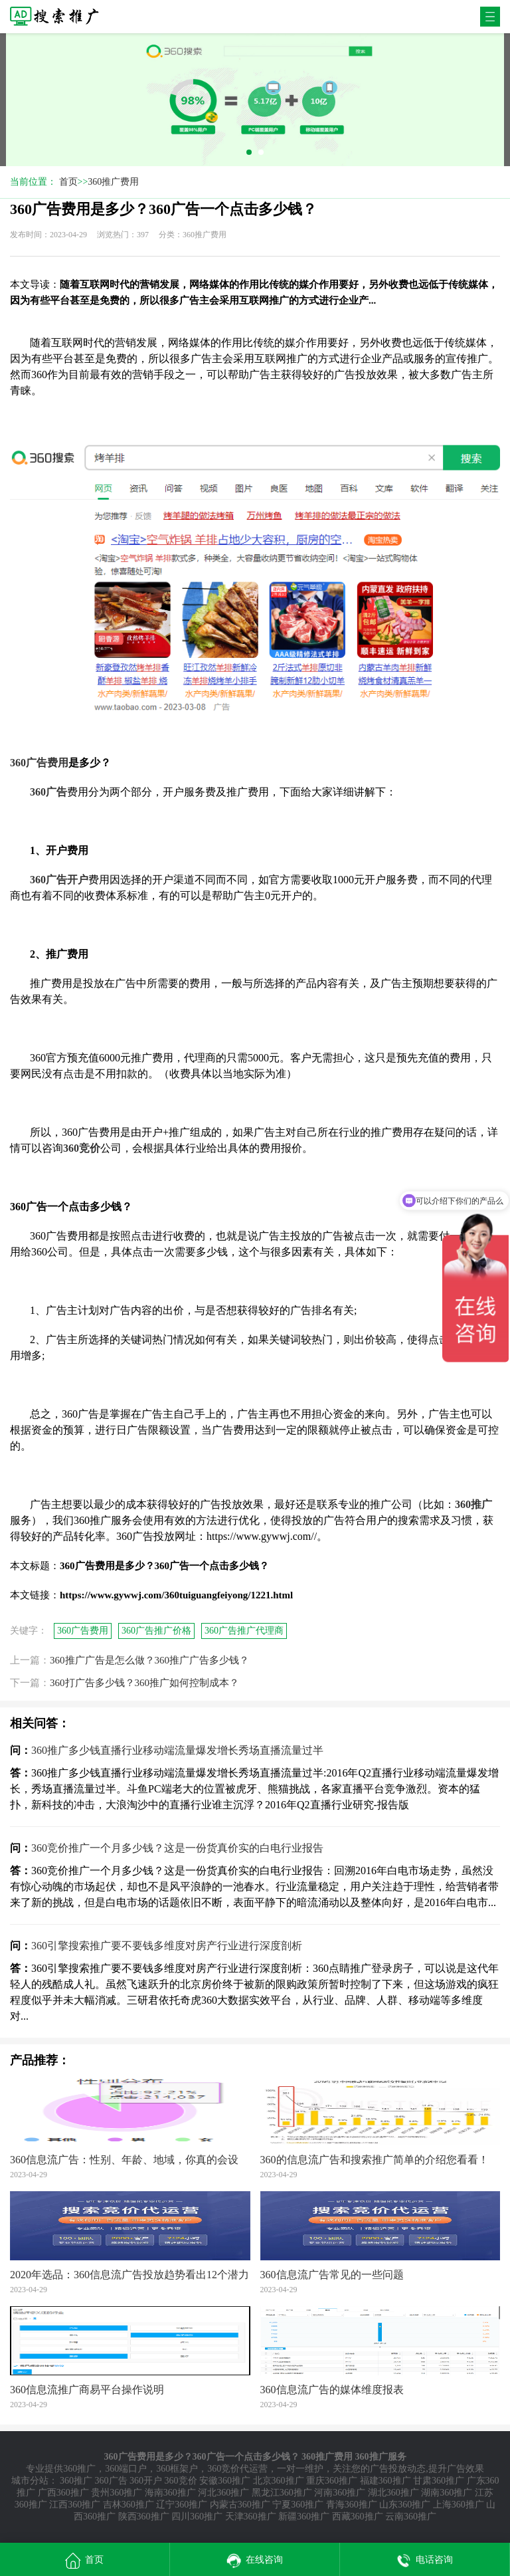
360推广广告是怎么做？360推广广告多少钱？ (149, 1660)
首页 (68, 182)
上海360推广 (458, 2505)
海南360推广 (170, 2493)
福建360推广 (385, 2481)
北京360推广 (278, 2481)
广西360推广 (63, 2493)
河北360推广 (223, 2493)
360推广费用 (113, 182)
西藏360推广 (357, 2517)
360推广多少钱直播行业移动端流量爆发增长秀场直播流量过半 (177, 1750)
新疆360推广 (303, 2517)
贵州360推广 (116, 2493)
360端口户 (126, 2469)
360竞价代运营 (237, 2469)
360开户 (145, 2481)
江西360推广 (74, 2505)
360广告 (111, 2481)
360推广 (79, 2469)
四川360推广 (196, 2517)
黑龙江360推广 (282, 2493)
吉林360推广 (128, 2505)
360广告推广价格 (156, 1631)
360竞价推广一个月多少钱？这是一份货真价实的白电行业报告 (177, 1848)
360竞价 (181, 2481)
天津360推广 (250, 2517)
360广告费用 (82, 1631)
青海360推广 (351, 2505)
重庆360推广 (331, 2481)
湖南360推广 (446, 2493)
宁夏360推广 (297, 2505)
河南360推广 (339, 2493)
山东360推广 (404, 2505)
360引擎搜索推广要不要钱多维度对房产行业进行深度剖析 (166, 1945)
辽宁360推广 (181, 2505)
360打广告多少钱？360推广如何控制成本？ (144, 1682)
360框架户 (177, 2469)
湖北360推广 (393, 2493)
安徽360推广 (224, 2481)
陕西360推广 (143, 2517)
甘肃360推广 (438, 2481)
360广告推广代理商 (244, 1631)
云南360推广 (410, 2517)
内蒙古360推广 (240, 2505)
